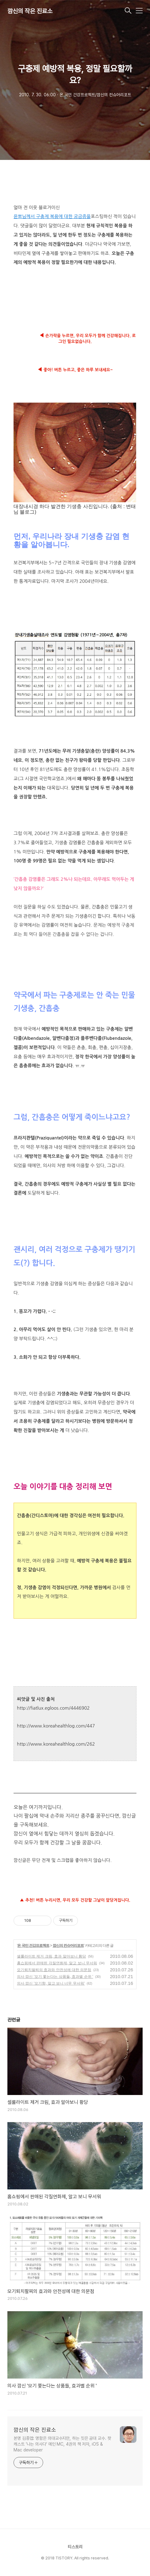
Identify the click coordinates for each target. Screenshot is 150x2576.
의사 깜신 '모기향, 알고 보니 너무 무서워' (51, 1983)
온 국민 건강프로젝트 (33, 1945)
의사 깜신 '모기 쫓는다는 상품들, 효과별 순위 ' (55, 1976)
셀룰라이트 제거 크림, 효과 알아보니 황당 (51, 1956)
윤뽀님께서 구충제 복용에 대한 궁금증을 (52, 216)
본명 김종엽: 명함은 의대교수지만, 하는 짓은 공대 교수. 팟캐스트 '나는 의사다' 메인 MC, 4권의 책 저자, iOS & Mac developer (62, 2444)
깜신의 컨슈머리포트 (68, 1945)
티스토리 (75, 2546)
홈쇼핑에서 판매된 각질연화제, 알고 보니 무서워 (57, 1963)
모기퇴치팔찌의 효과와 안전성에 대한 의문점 (54, 1970)
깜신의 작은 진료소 (29, 11)
